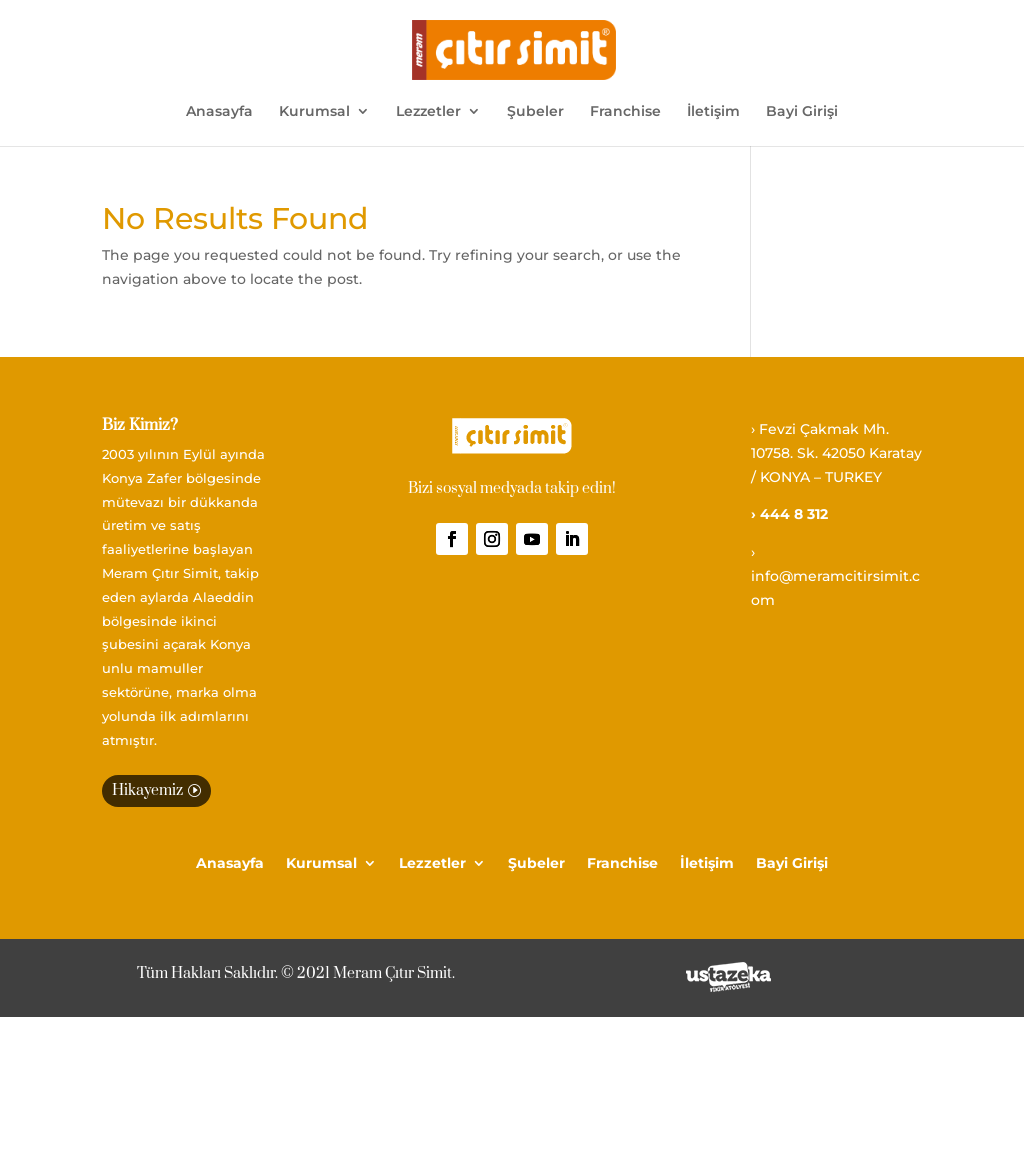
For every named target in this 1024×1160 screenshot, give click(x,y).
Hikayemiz (147, 790)
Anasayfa (219, 112)
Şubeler (535, 112)
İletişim (713, 112)
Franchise (625, 112)
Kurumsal (314, 112)
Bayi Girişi (802, 112)
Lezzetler (428, 112)
